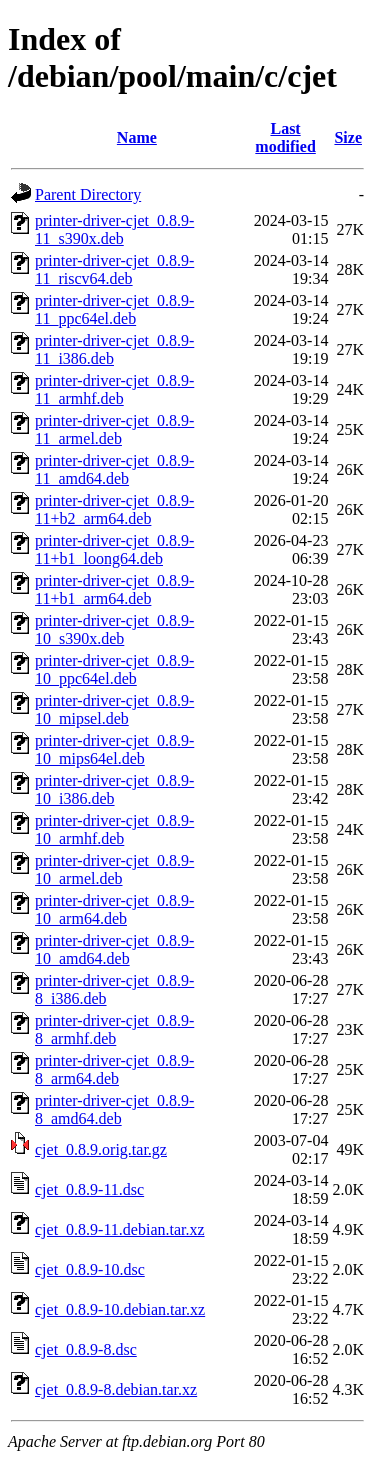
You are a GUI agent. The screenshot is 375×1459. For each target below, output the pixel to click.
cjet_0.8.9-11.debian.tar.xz (120, 1229)
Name (137, 137)
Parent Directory (88, 194)
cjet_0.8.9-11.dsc (89, 1189)
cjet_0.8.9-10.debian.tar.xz (120, 1309)
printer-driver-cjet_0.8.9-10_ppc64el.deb (114, 669)
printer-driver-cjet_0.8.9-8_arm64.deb (114, 1069)
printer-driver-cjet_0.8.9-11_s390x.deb (114, 229)
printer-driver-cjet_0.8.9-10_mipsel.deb (114, 709)
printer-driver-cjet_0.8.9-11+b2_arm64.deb (114, 509)
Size (348, 137)
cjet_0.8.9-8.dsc (86, 1349)
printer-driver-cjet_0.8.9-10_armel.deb (114, 869)
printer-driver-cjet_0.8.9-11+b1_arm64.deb (114, 589)
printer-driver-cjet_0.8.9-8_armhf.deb (114, 1029)
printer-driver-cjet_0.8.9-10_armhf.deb (114, 829)
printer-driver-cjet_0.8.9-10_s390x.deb (114, 629)
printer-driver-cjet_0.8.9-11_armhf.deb (114, 389)
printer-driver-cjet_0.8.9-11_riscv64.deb (114, 269)
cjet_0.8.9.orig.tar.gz (101, 1149)
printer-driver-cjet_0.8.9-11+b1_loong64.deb (114, 549)
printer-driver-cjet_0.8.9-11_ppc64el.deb (114, 309)
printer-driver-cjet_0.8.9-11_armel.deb (114, 429)
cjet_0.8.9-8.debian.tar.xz (116, 1389)
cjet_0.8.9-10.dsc (90, 1269)
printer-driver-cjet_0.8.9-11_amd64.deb (114, 469)
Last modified (285, 137)
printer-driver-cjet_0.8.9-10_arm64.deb (114, 909)
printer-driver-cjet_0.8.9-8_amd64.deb (114, 1109)
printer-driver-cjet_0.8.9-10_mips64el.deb (114, 749)
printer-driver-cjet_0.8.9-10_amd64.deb (114, 949)
